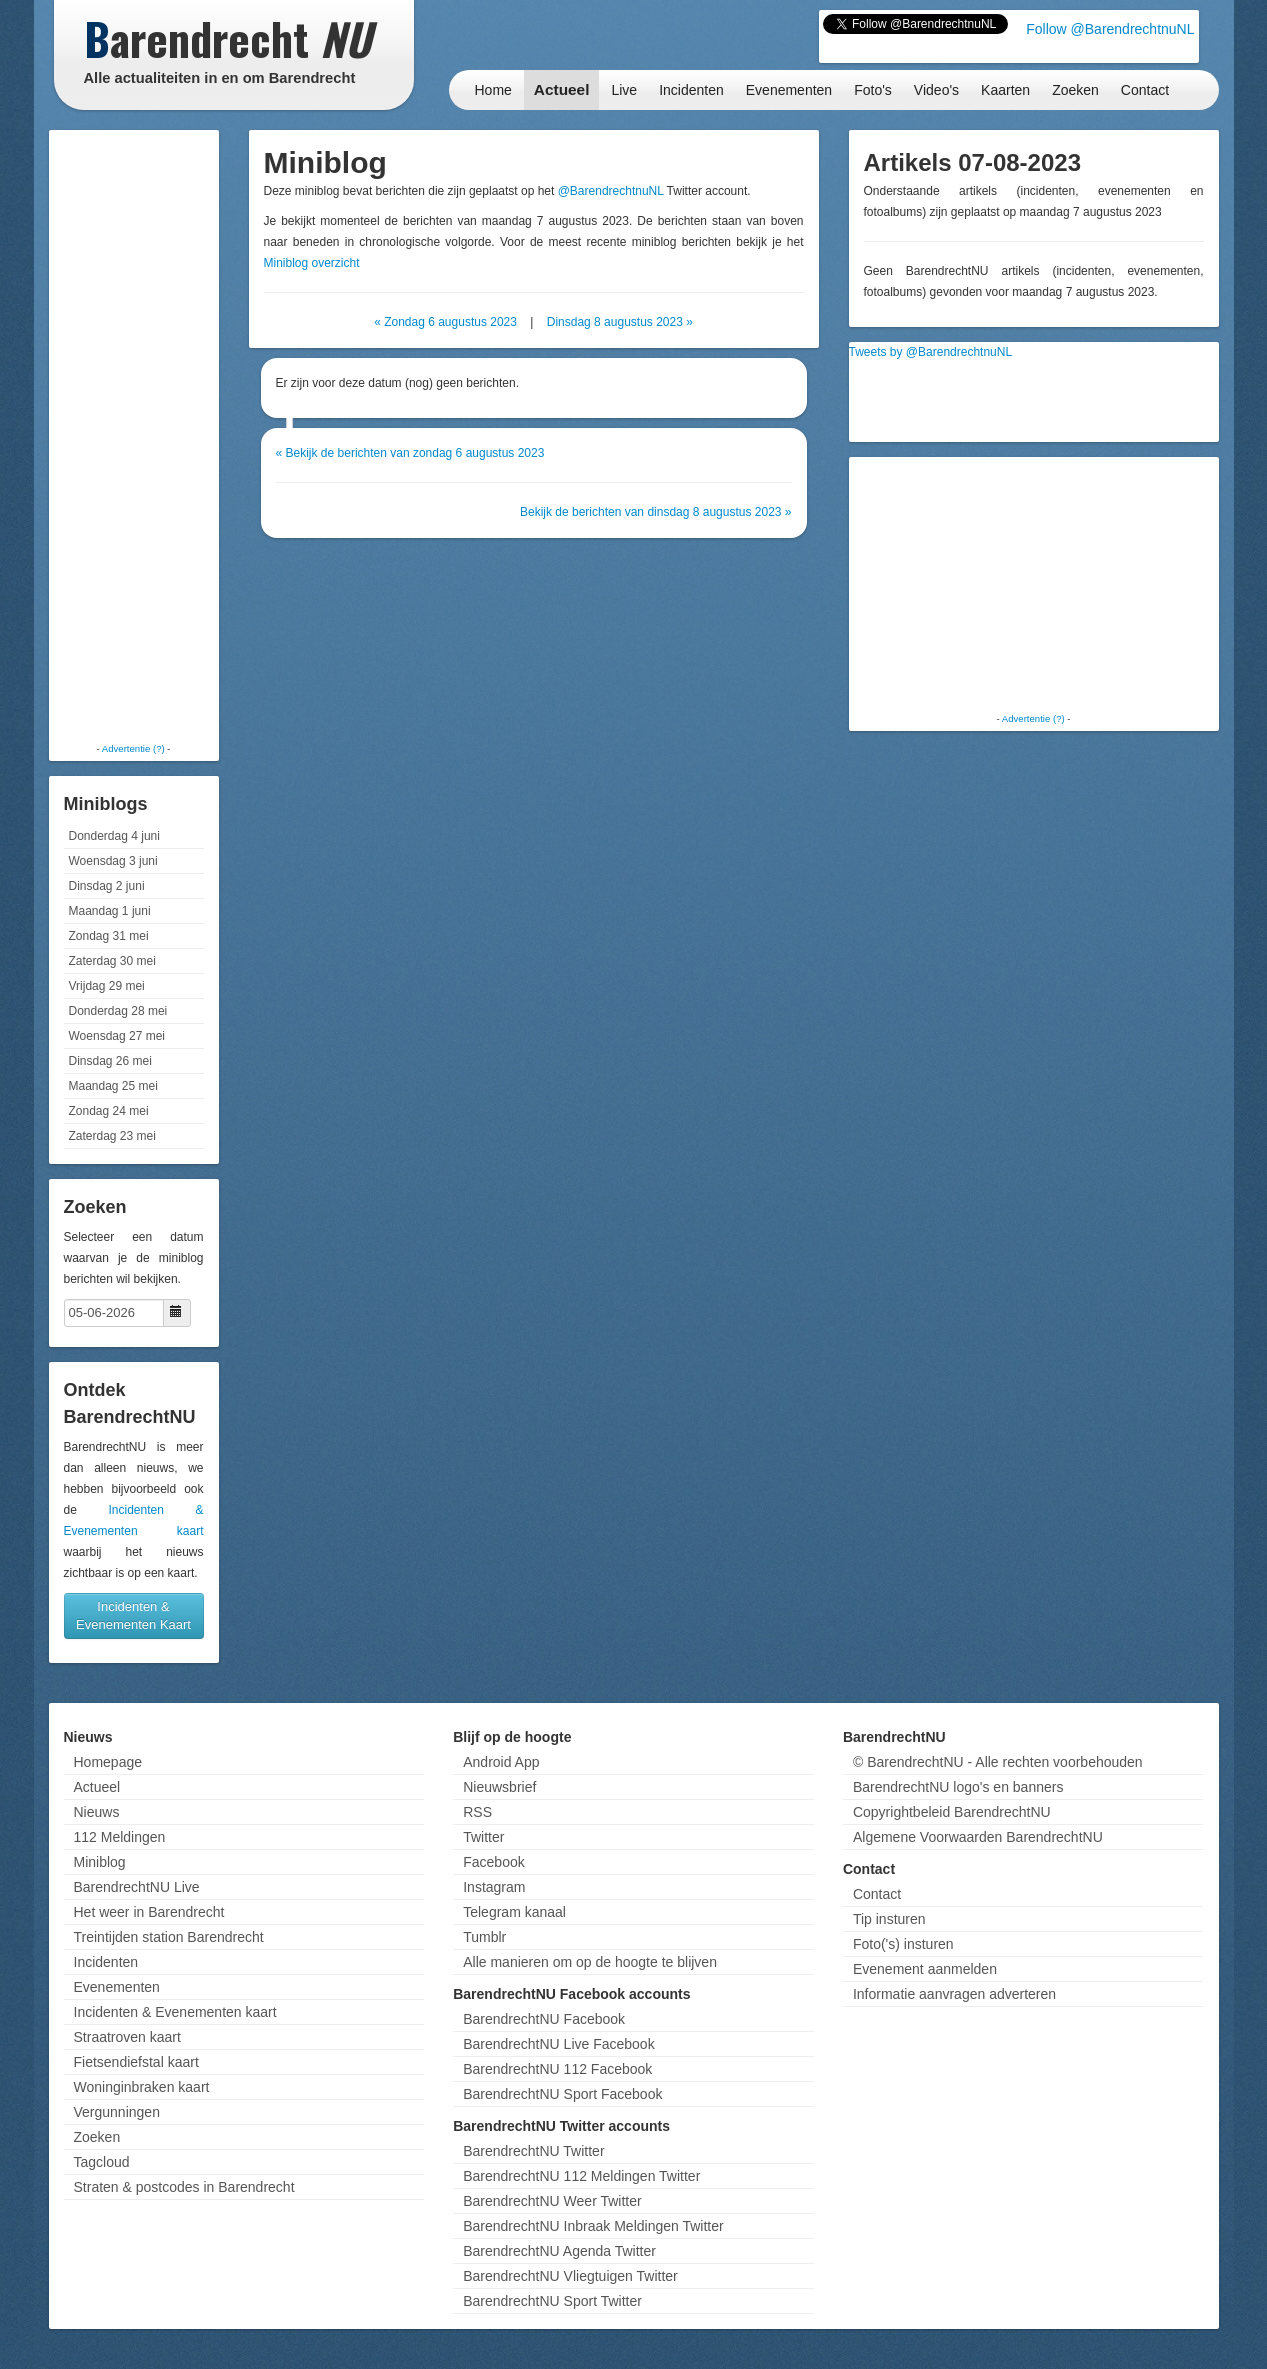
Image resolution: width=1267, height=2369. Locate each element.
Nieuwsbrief (499, 1787)
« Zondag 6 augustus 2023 (445, 322)
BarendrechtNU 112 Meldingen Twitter (581, 2176)
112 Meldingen (120, 1837)
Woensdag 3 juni (113, 861)
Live (624, 90)
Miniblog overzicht (312, 263)
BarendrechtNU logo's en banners (958, 1787)
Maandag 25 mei (113, 1086)
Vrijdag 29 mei (107, 986)
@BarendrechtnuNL (611, 191)
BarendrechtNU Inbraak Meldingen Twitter (593, 2226)
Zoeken (1075, 90)
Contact (1145, 90)
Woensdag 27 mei (117, 1036)
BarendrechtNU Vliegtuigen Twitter (570, 2276)
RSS (477, 1812)
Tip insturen (889, 1919)
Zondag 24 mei (109, 1111)
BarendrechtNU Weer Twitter (552, 2201)
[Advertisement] (134, 435)
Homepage (108, 1762)
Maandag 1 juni (110, 911)
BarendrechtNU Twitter (533, 2151)
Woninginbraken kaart (142, 2087)
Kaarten (1005, 90)
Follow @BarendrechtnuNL (1110, 29)
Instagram (494, 1887)
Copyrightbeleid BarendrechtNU (952, 1812)
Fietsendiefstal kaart (136, 2062)
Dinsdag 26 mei (110, 1061)
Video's (936, 90)
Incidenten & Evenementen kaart (175, 2012)
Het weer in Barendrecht (149, 1912)
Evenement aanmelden (925, 1969)
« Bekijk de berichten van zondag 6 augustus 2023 (410, 453)
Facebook (493, 1862)
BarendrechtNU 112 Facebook (557, 2069)
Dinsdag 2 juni (107, 886)
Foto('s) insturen (903, 1944)
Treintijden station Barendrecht (169, 1937)
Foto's (873, 90)
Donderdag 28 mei (118, 1011)
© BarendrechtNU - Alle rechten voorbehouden (998, 1762)
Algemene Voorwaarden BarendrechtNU (978, 1837)
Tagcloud (102, 2162)
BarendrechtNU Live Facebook (558, 2044)
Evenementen (789, 90)
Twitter (483, 1837)
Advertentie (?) (133, 748)
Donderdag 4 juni (114, 836)
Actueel (562, 89)
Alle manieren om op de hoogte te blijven (590, 1962)
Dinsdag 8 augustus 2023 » (620, 322)
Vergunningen (117, 2112)
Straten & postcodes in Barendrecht (184, 2187)
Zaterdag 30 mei (112, 961)
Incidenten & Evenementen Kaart (133, 1615)
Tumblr (484, 1937)
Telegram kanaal (514, 1912)
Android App (501, 1762)
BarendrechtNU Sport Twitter (552, 2301)
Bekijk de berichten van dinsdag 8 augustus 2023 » (656, 512)
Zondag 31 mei (109, 936)
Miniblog (100, 1862)
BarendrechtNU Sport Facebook (562, 2094)
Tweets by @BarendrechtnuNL (931, 352)
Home (493, 90)
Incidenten (691, 90)
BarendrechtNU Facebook (544, 2019)
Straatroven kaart (127, 2037)
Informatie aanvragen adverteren (954, 1994)
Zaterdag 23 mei (112, 1136)
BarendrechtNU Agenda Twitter (559, 2251)
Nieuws (97, 1812)
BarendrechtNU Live (137, 1887)
